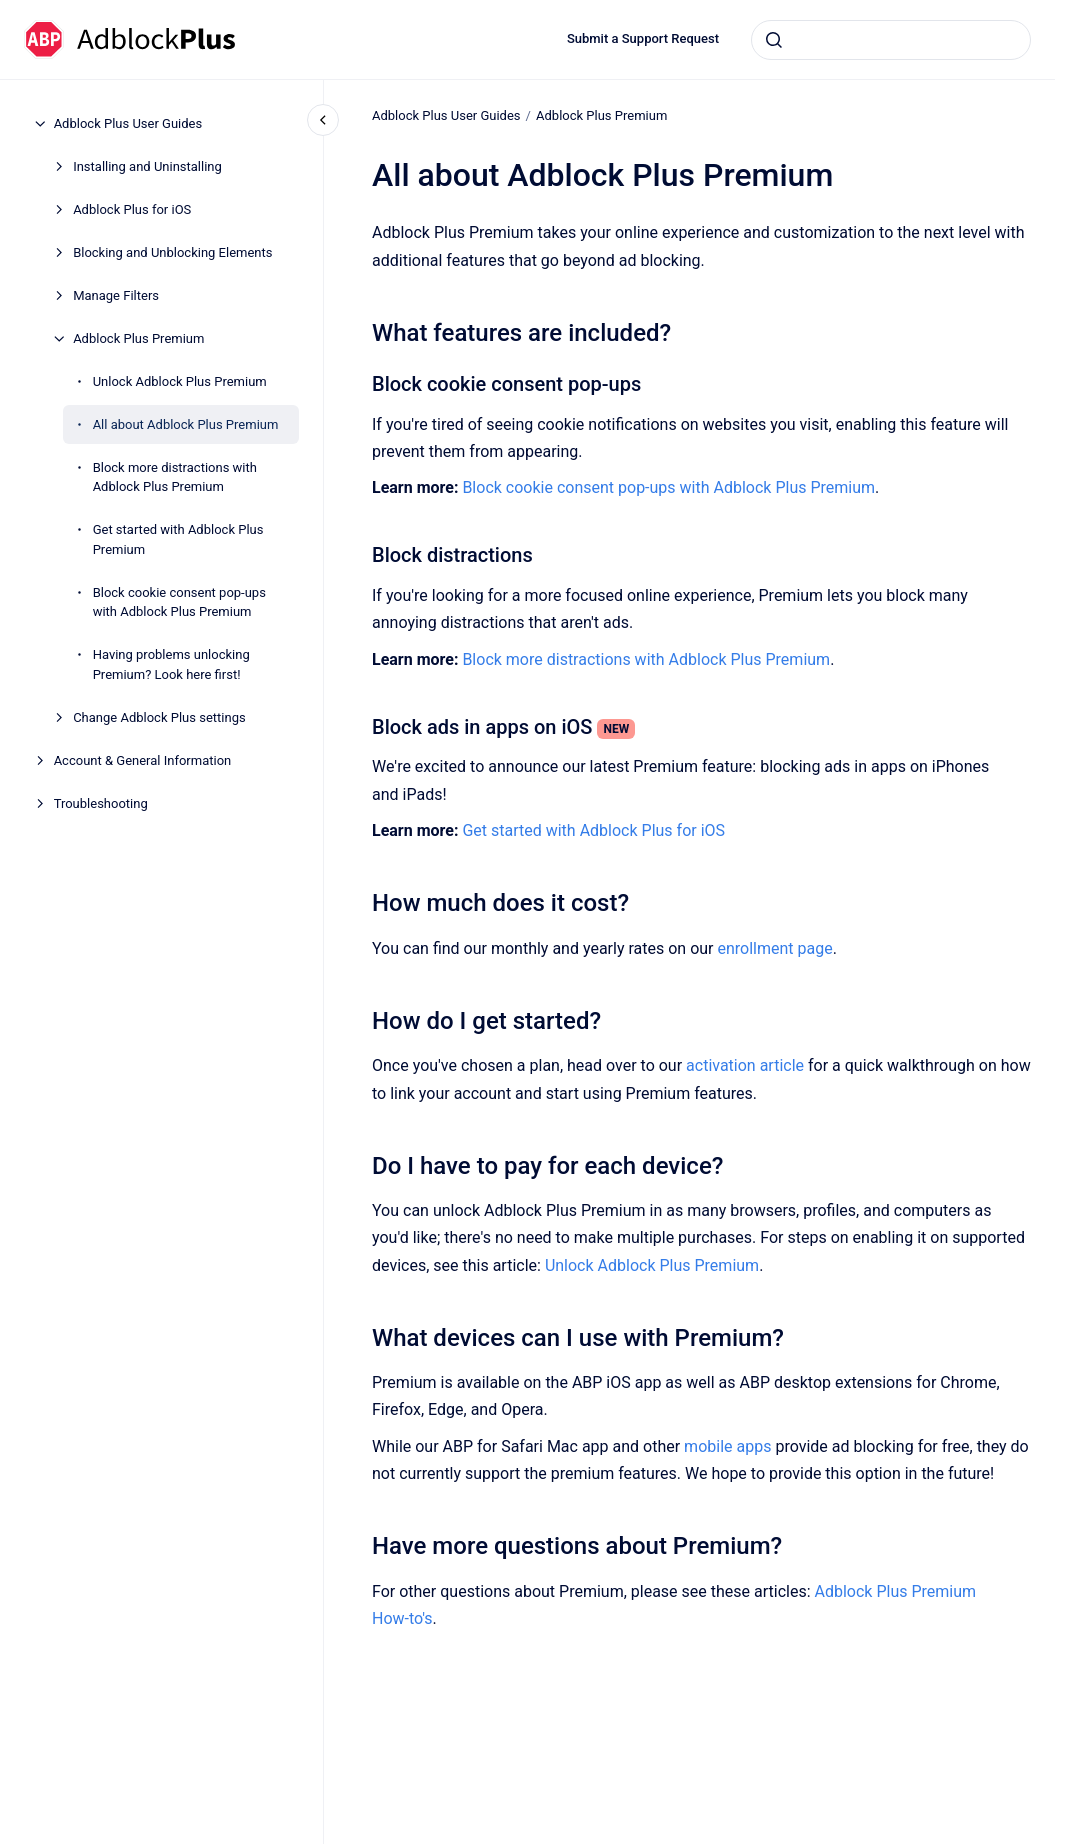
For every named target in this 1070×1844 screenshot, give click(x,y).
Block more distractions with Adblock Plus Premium (175, 477)
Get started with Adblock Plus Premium (178, 539)
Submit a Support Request (643, 38)
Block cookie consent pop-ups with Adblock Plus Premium (179, 602)
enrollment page (774, 948)
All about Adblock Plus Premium (186, 424)
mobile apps (727, 1446)
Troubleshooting (101, 803)
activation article (745, 1065)
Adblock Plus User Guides (128, 123)
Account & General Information (143, 760)
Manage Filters (116, 295)
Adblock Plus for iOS (132, 209)
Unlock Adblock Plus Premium (180, 381)
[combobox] (891, 40)
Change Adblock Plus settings (159, 717)
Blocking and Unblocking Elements (172, 252)
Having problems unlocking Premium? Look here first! (171, 664)
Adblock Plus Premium (138, 338)
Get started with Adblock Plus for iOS (593, 830)
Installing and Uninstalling (147, 166)
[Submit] (774, 40)
